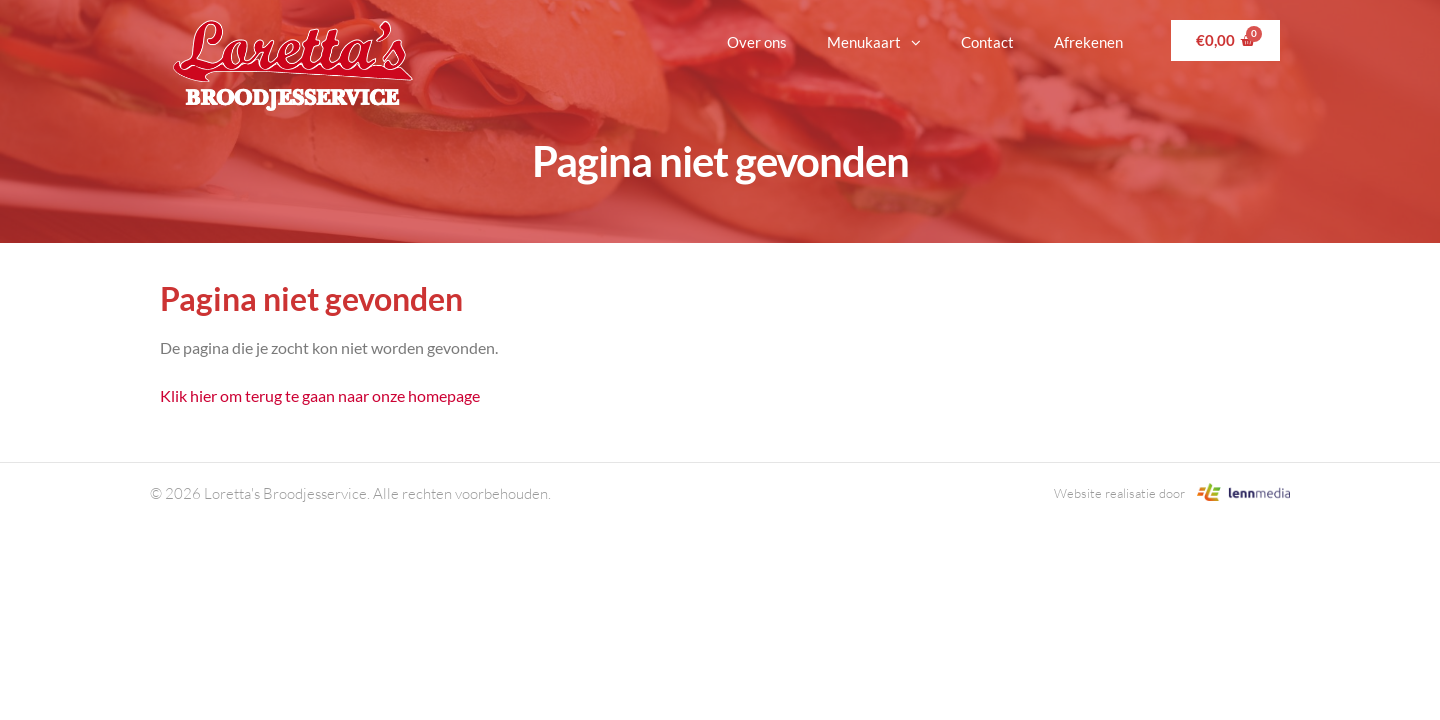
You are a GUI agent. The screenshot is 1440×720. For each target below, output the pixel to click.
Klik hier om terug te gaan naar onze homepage (320, 395)
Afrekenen (1088, 42)
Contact (987, 42)
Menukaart (874, 42)
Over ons (757, 42)
